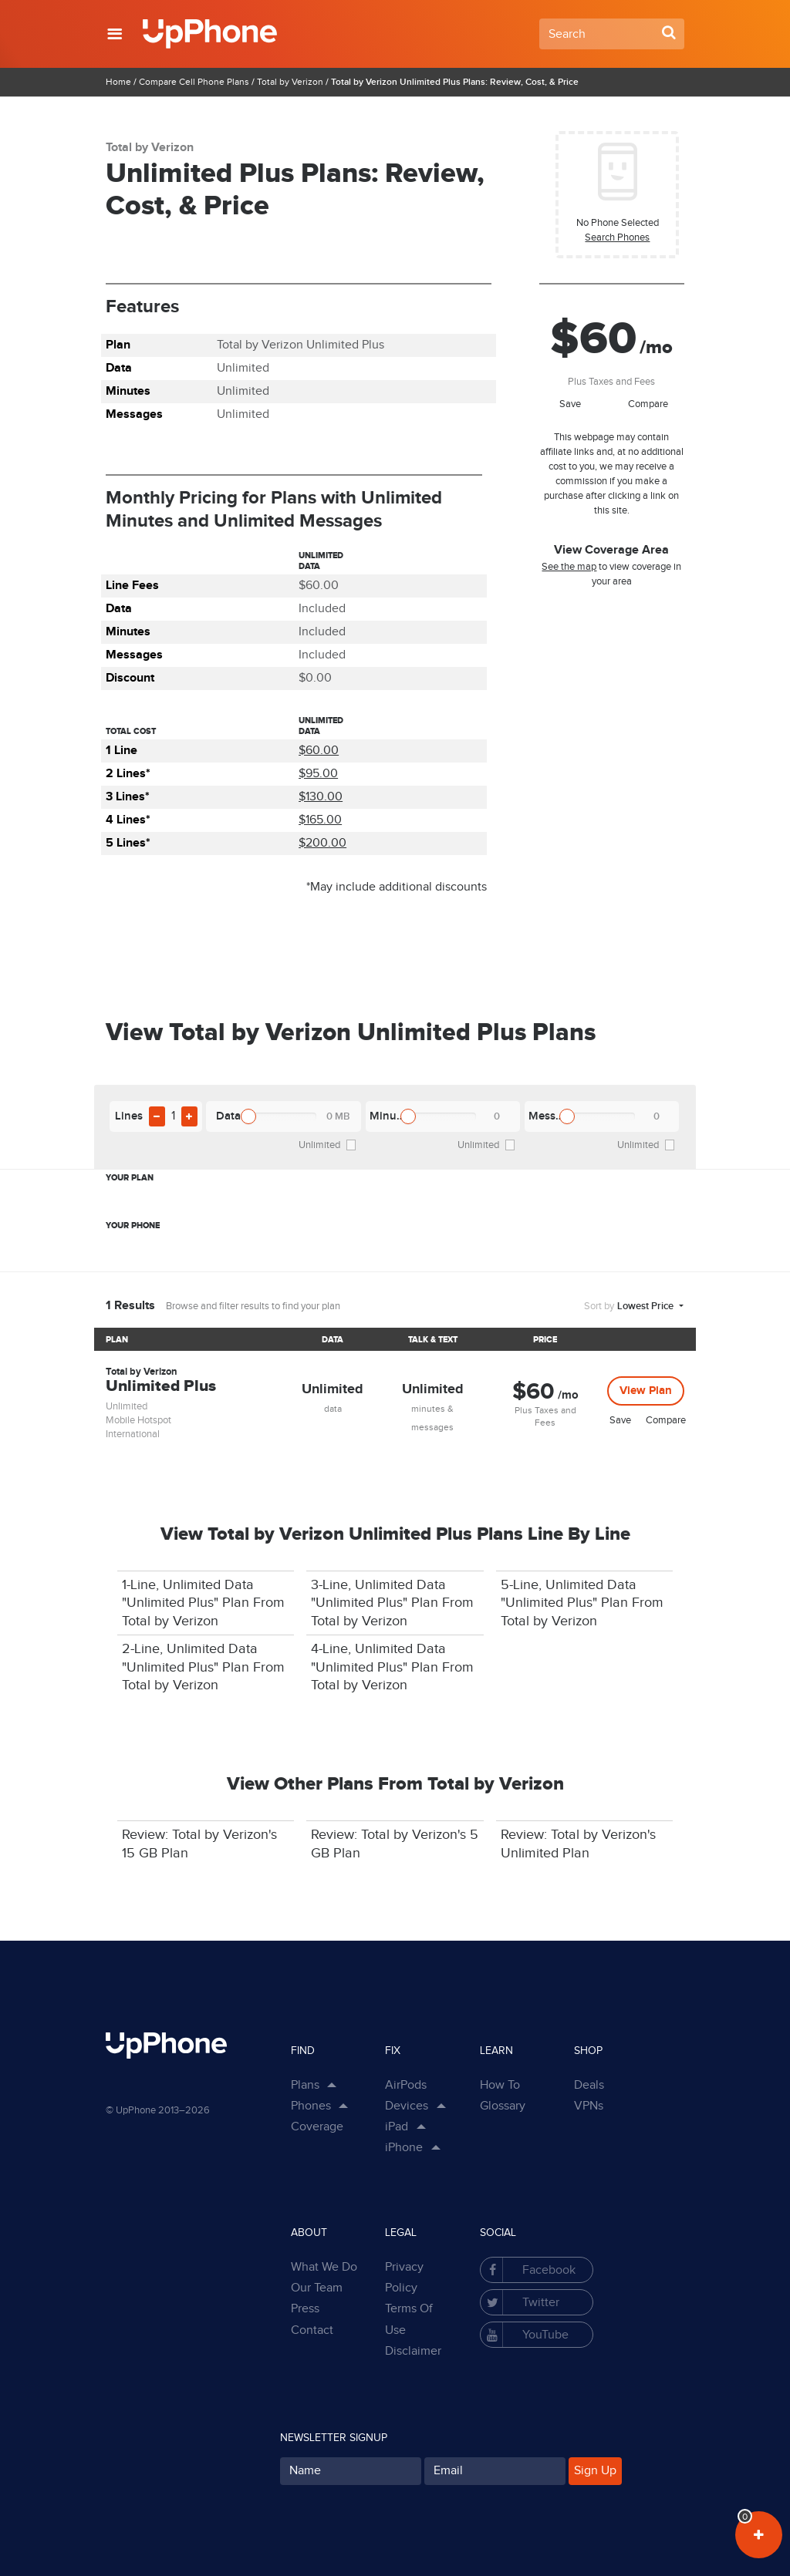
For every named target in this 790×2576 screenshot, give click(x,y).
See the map (569, 567)
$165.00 (320, 820)
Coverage (317, 2127)
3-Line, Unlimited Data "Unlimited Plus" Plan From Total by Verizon (392, 1603)
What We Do (324, 2267)
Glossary (502, 2106)
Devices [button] (406, 2106)
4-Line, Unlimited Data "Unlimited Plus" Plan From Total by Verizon (392, 1667)
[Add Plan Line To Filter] (189, 1116)
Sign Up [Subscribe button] (595, 2470)
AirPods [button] (406, 2085)
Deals (589, 2085)
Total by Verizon (290, 81)
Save (570, 404)
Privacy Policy (404, 2277)
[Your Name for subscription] (350, 2471)
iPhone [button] (404, 2147)
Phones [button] (311, 2106)
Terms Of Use (409, 2319)
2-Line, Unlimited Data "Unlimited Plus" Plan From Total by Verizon (203, 1667)
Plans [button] (305, 2085)
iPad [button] (396, 2127)
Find (303, 2051)
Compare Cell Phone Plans (194, 81)
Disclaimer (413, 2351)
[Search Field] (611, 34)
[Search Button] (668, 32)
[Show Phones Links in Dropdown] (341, 2106)
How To (500, 2085)
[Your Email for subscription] (494, 2471)
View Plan (646, 1390)
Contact (312, 2330)
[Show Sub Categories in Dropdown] (438, 2106)
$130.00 (321, 797)
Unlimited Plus (161, 1387)
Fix (392, 2051)
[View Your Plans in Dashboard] (758, 2534)
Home (118, 81)
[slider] (248, 1116)
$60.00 (319, 750)
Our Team (317, 2288)
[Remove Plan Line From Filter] (157, 1116)
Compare (648, 404)
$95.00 (318, 773)
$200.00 (322, 843)
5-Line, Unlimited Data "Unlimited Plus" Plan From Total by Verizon (582, 1603)
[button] (114, 34)
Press (305, 2309)
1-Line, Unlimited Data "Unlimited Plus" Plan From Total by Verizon (203, 1603)
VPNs (588, 2106)
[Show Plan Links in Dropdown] (329, 2085)
